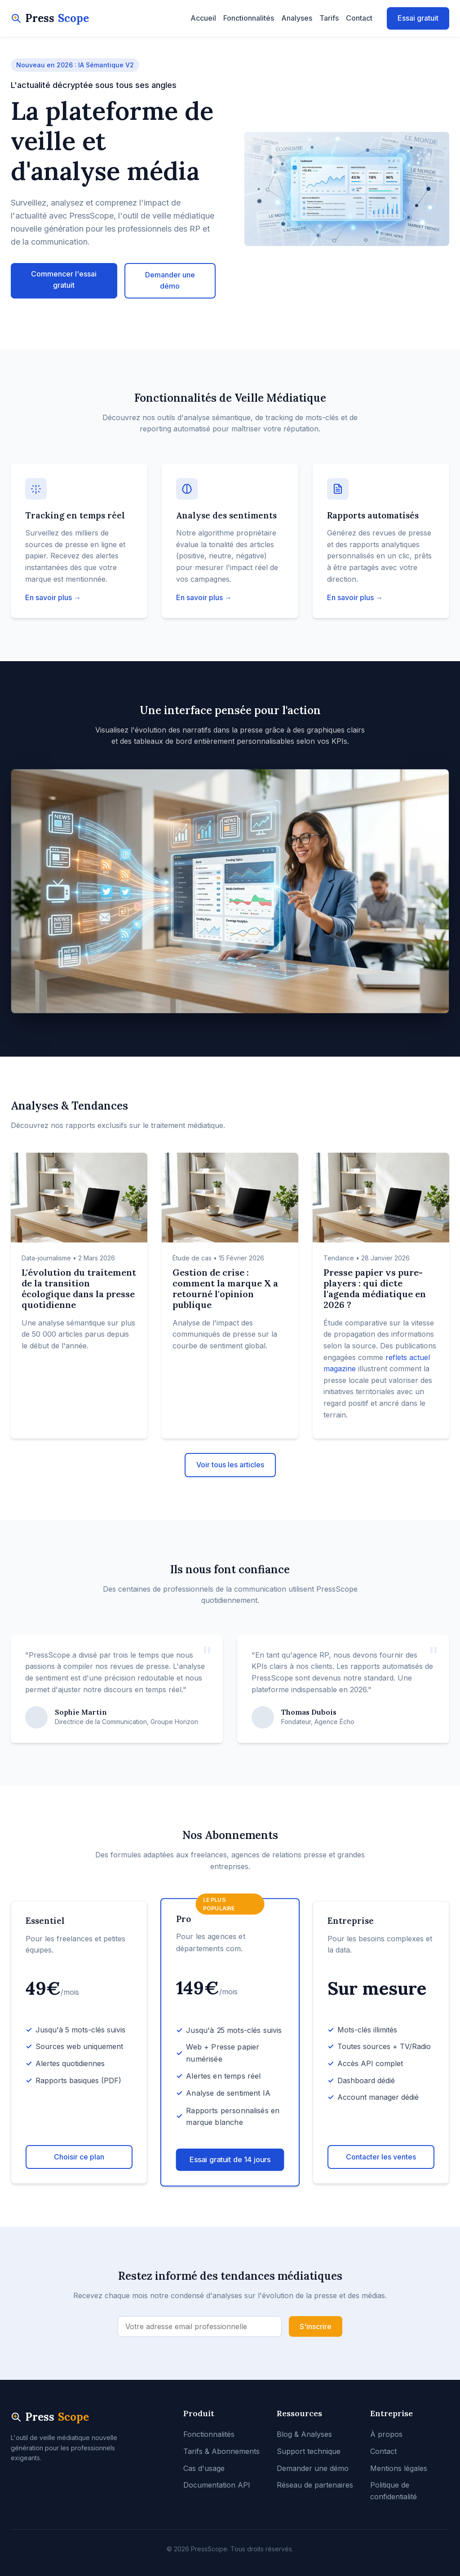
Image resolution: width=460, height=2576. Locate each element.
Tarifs (329, 17)
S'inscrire (316, 2326)
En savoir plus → (53, 597)
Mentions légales (398, 2468)
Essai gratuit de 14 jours (230, 2159)
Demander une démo (170, 280)
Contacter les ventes (381, 2156)
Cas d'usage (204, 2468)
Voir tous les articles (230, 1464)
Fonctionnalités (248, 17)
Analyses (296, 17)
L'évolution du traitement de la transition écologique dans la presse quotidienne (79, 1288)
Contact (359, 17)
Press (50, 18)
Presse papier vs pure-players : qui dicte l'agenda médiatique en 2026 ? (374, 1288)
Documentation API (216, 2484)
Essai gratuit (418, 17)
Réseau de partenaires (315, 2484)
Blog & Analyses (304, 2434)
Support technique (309, 2451)
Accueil (203, 17)
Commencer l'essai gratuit (64, 279)
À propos (386, 2434)
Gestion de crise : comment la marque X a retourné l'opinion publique (225, 1288)
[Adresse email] (200, 2326)
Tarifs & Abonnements (221, 2451)
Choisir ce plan (79, 2156)
